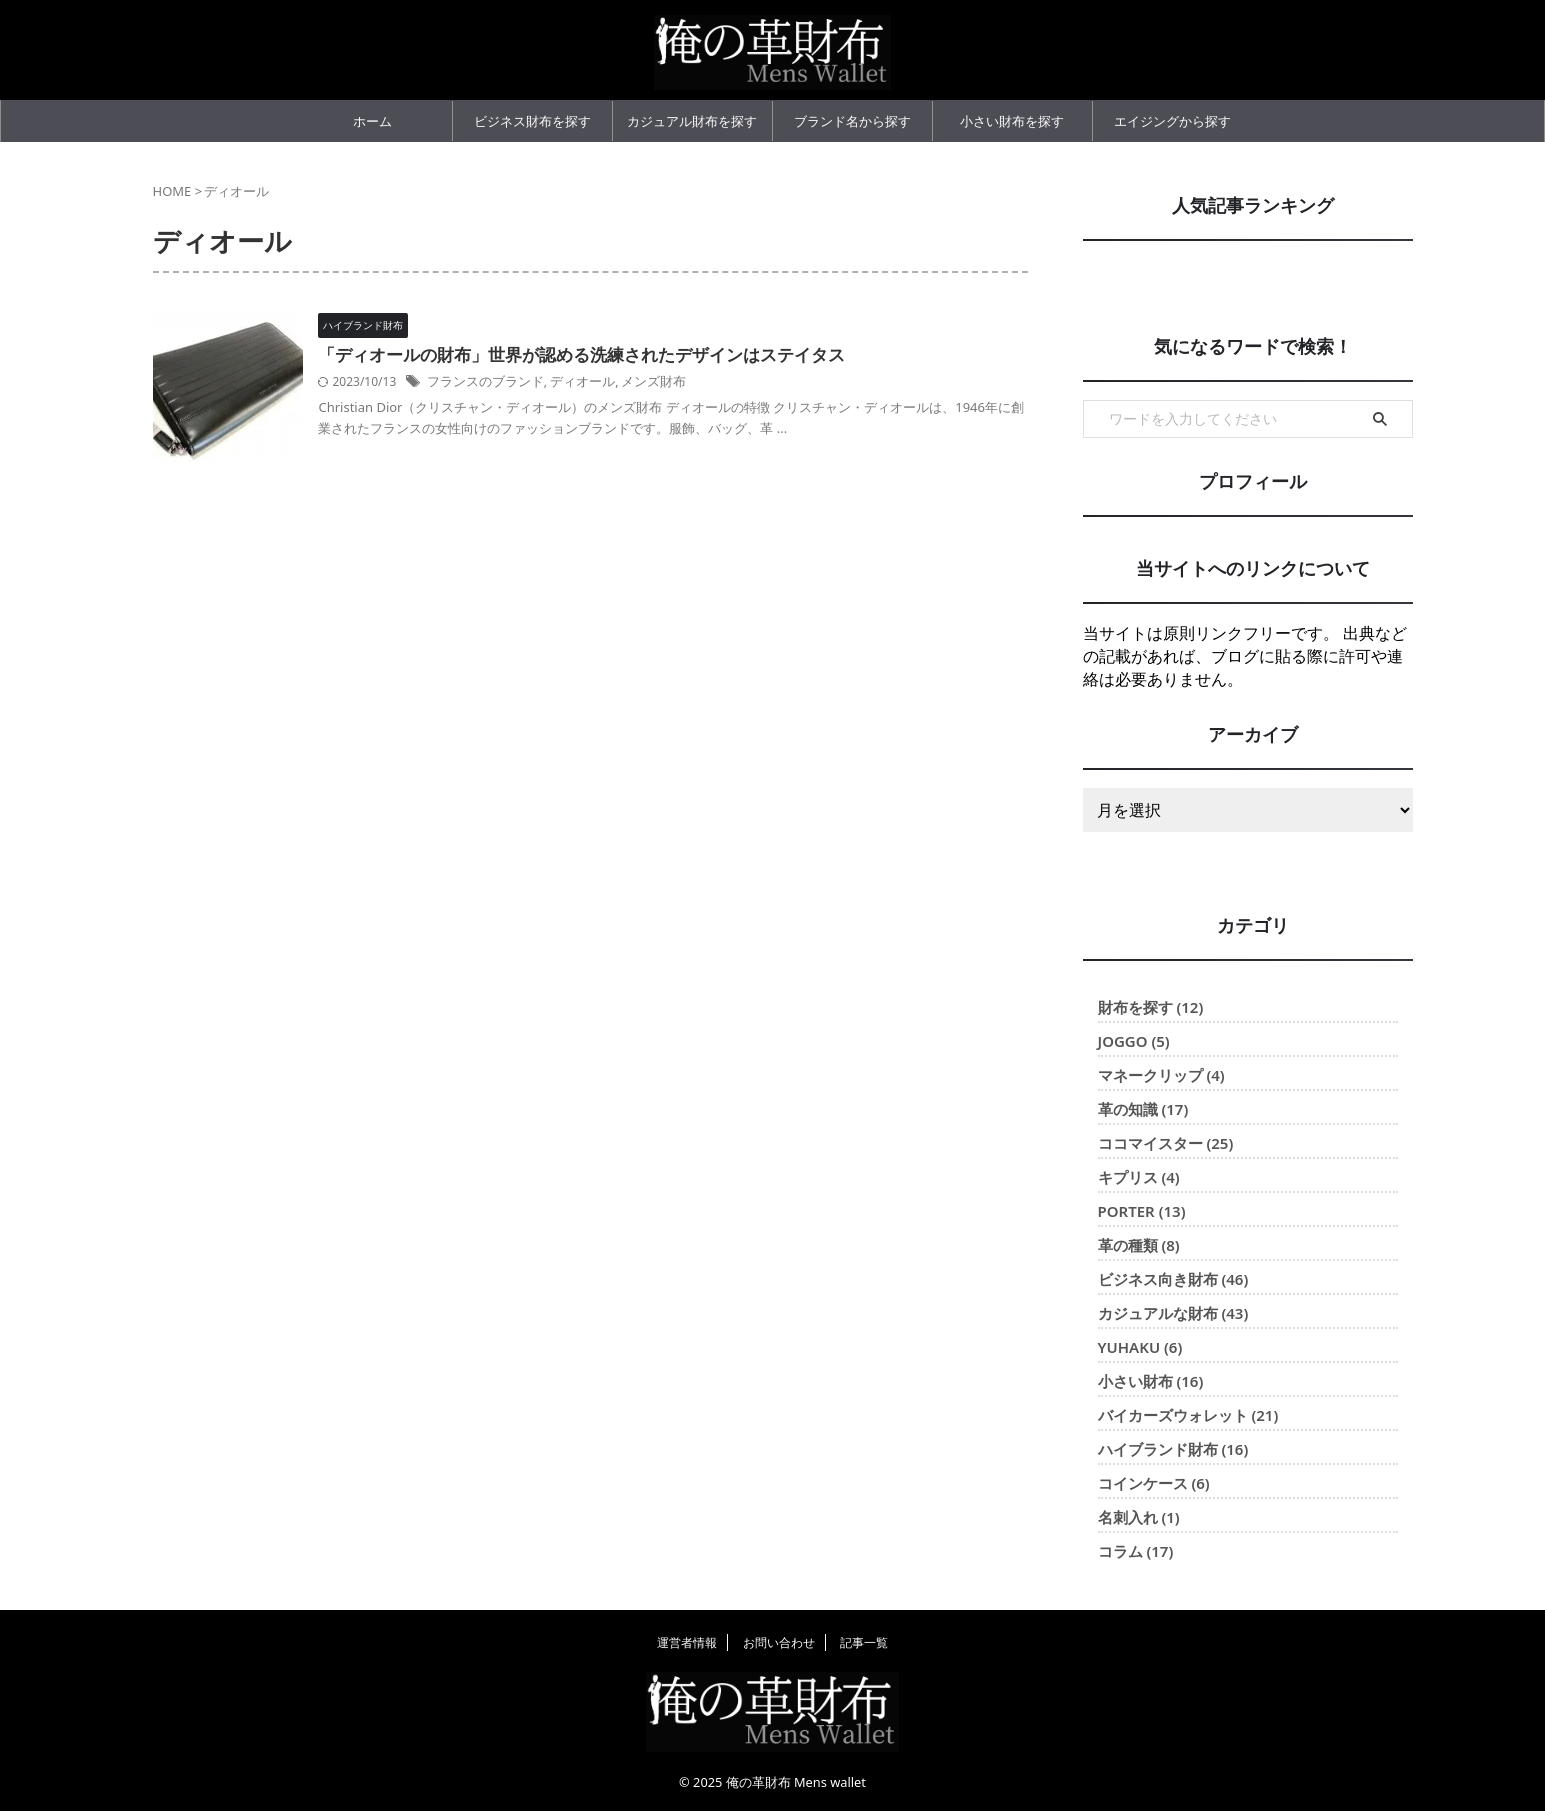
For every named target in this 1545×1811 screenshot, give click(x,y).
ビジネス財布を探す (532, 121)
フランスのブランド (530, 381)
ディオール (620, 381)
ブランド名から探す (852, 121)
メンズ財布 (687, 381)
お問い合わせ (779, 1642)
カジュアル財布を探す (692, 121)
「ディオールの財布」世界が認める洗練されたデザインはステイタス (616, 356)
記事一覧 (864, 1642)
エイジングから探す (1172, 121)
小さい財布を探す (1012, 121)
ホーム (372, 121)
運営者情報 (687, 1642)
